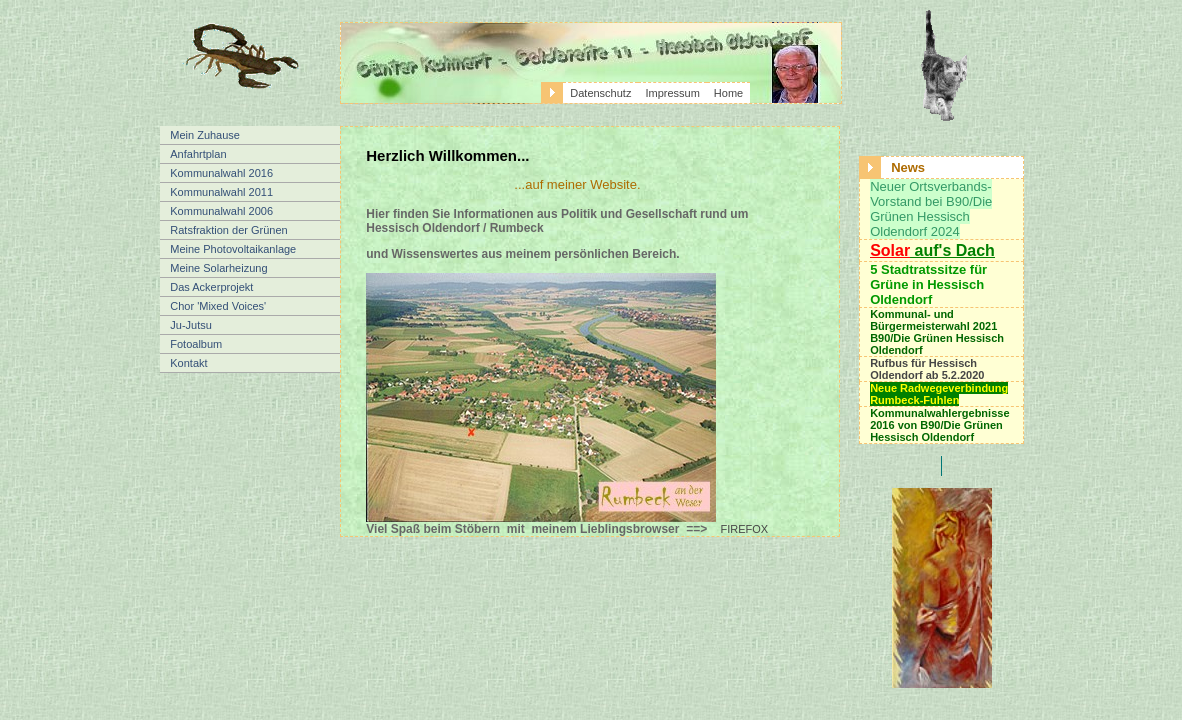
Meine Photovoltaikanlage (233, 249)
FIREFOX (745, 529)
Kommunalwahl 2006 (221, 211)
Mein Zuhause (205, 135)
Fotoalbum (196, 344)
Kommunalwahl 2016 (221, 173)
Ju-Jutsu (191, 325)
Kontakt (188, 363)
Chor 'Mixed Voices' (218, 306)
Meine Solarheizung (218, 268)
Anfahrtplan (198, 154)
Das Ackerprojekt (211, 287)
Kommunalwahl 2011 (221, 192)
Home (728, 93)
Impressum (672, 93)
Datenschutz (600, 93)
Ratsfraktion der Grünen (228, 230)
